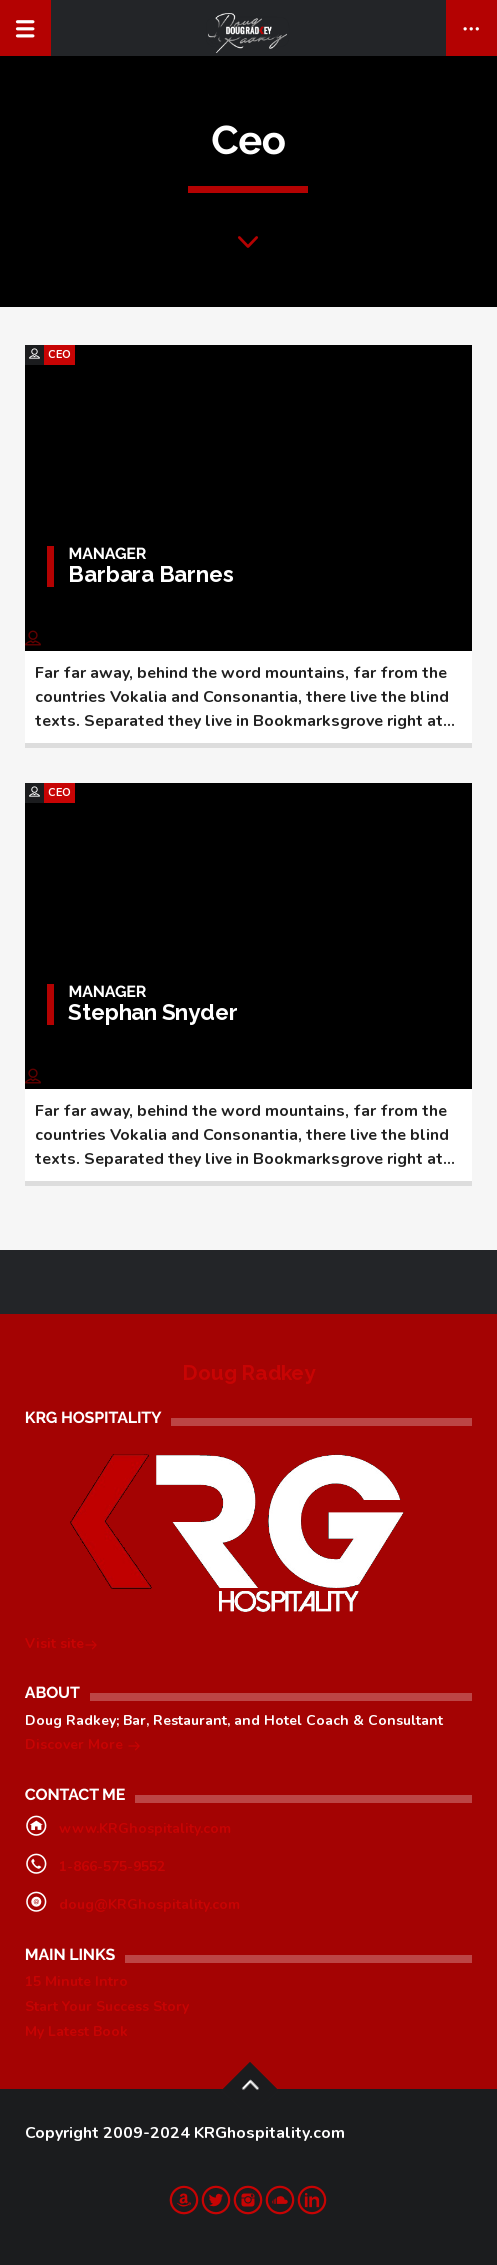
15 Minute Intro (76, 1981)
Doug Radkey (248, 1373)
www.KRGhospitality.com (145, 1828)
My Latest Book (76, 2031)
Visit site (61, 1645)
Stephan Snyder (152, 1012)
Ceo (59, 354)
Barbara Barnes (150, 574)
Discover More (83, 1746)
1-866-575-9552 (112, 1866)
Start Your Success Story (107, 2006)
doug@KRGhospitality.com (149, 1904)
